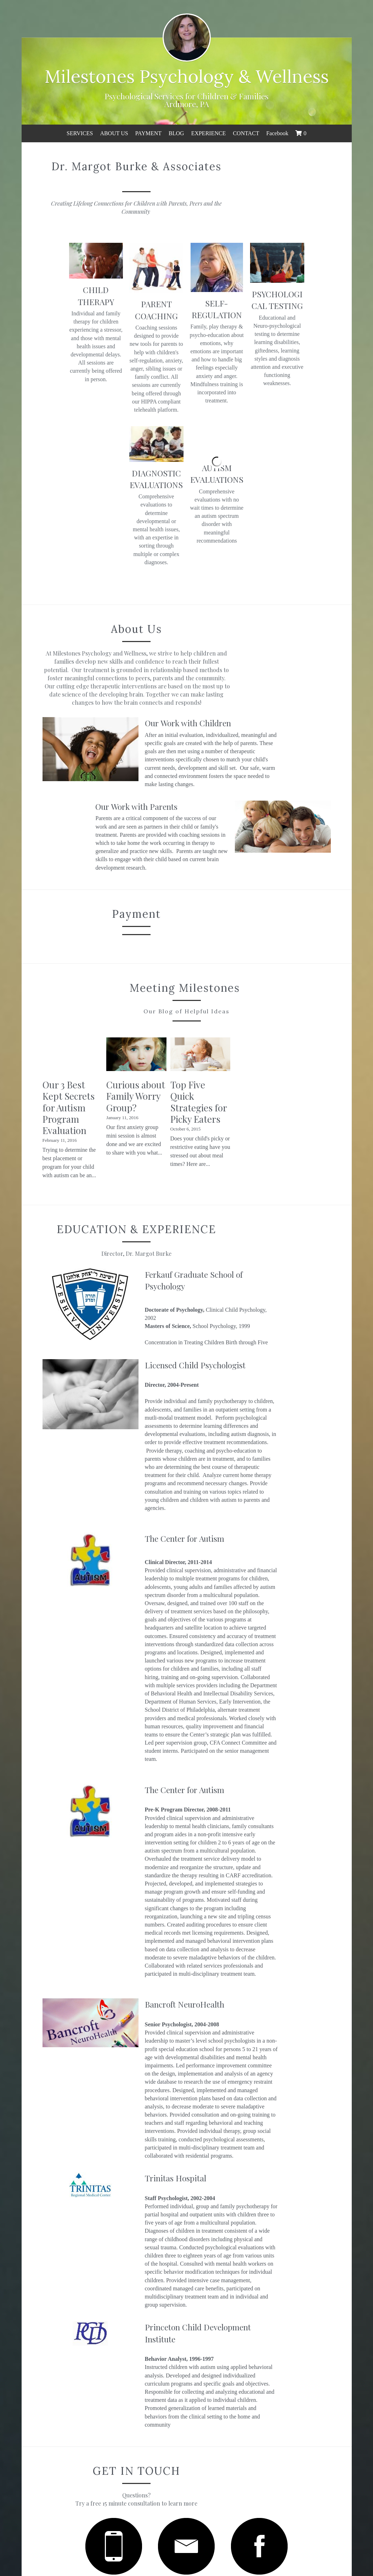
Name (130, 2391)
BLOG (176, 133)
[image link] (88, 2257)
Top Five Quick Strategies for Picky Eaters (278, 1053)
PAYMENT (148, 133)
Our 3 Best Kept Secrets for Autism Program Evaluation (84, 1053)
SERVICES (80, 133)
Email (130, 2411)
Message (134, 2432)
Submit (186, 2488)
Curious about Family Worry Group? (185, 1048)
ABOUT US (114, 133)
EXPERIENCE (208, 133)
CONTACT (246, 133)
